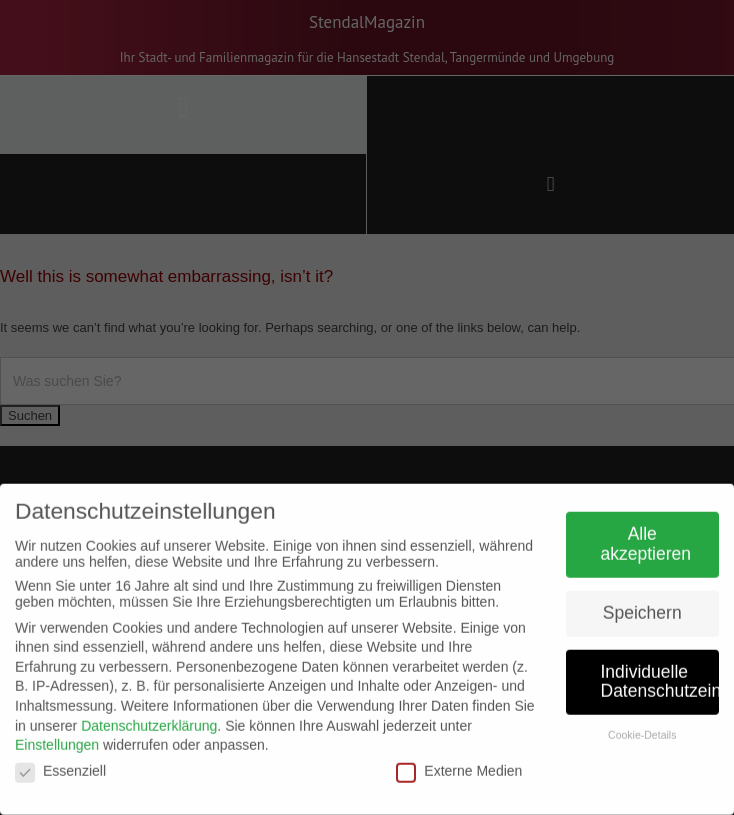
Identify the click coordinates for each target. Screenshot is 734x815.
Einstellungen (57, 738)
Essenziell (60, 764)
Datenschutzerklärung (149, 719)
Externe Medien (459, 764)
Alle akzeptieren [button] (646, 538)
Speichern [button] (642, 606)
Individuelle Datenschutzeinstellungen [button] (660, 675)
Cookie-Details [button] (642, 729)
